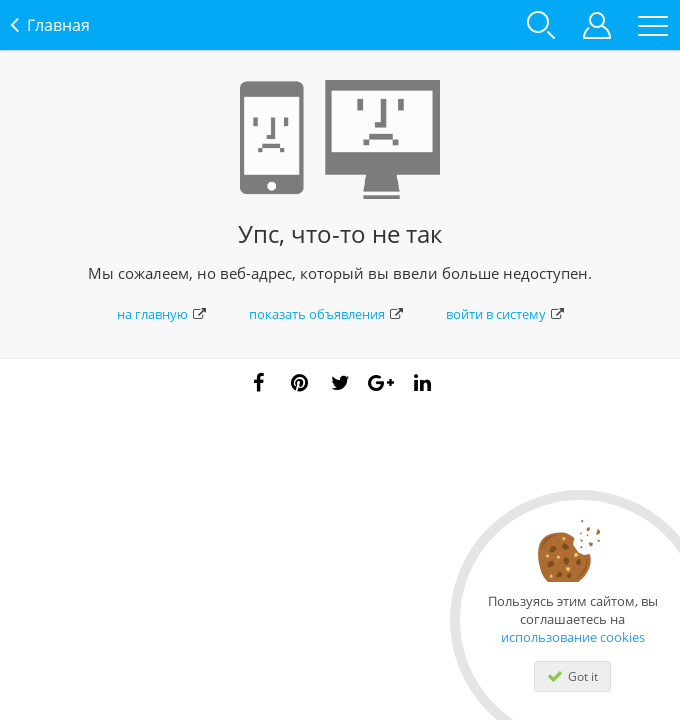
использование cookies (573, 637)
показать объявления (326, 314)
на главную (161, 314)
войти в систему (505, 314)
